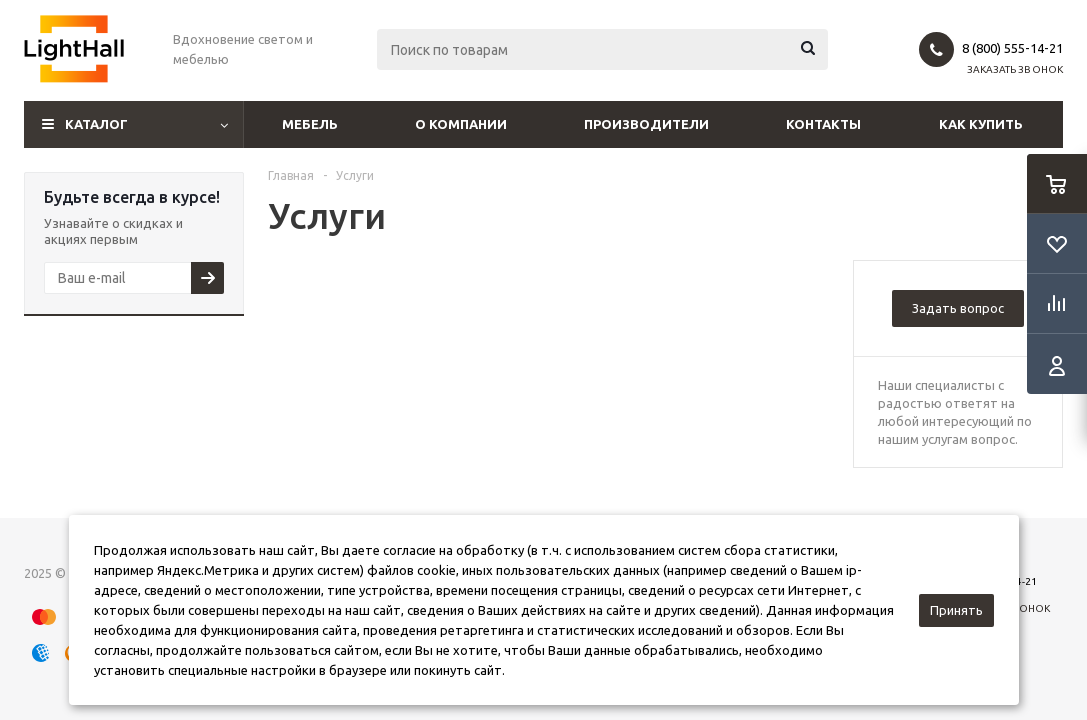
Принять (956, 610)
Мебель (310, 124)
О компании (461, 124)
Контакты (823, 124)
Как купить (981, 124)
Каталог (96, 124)
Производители (646, 124)
